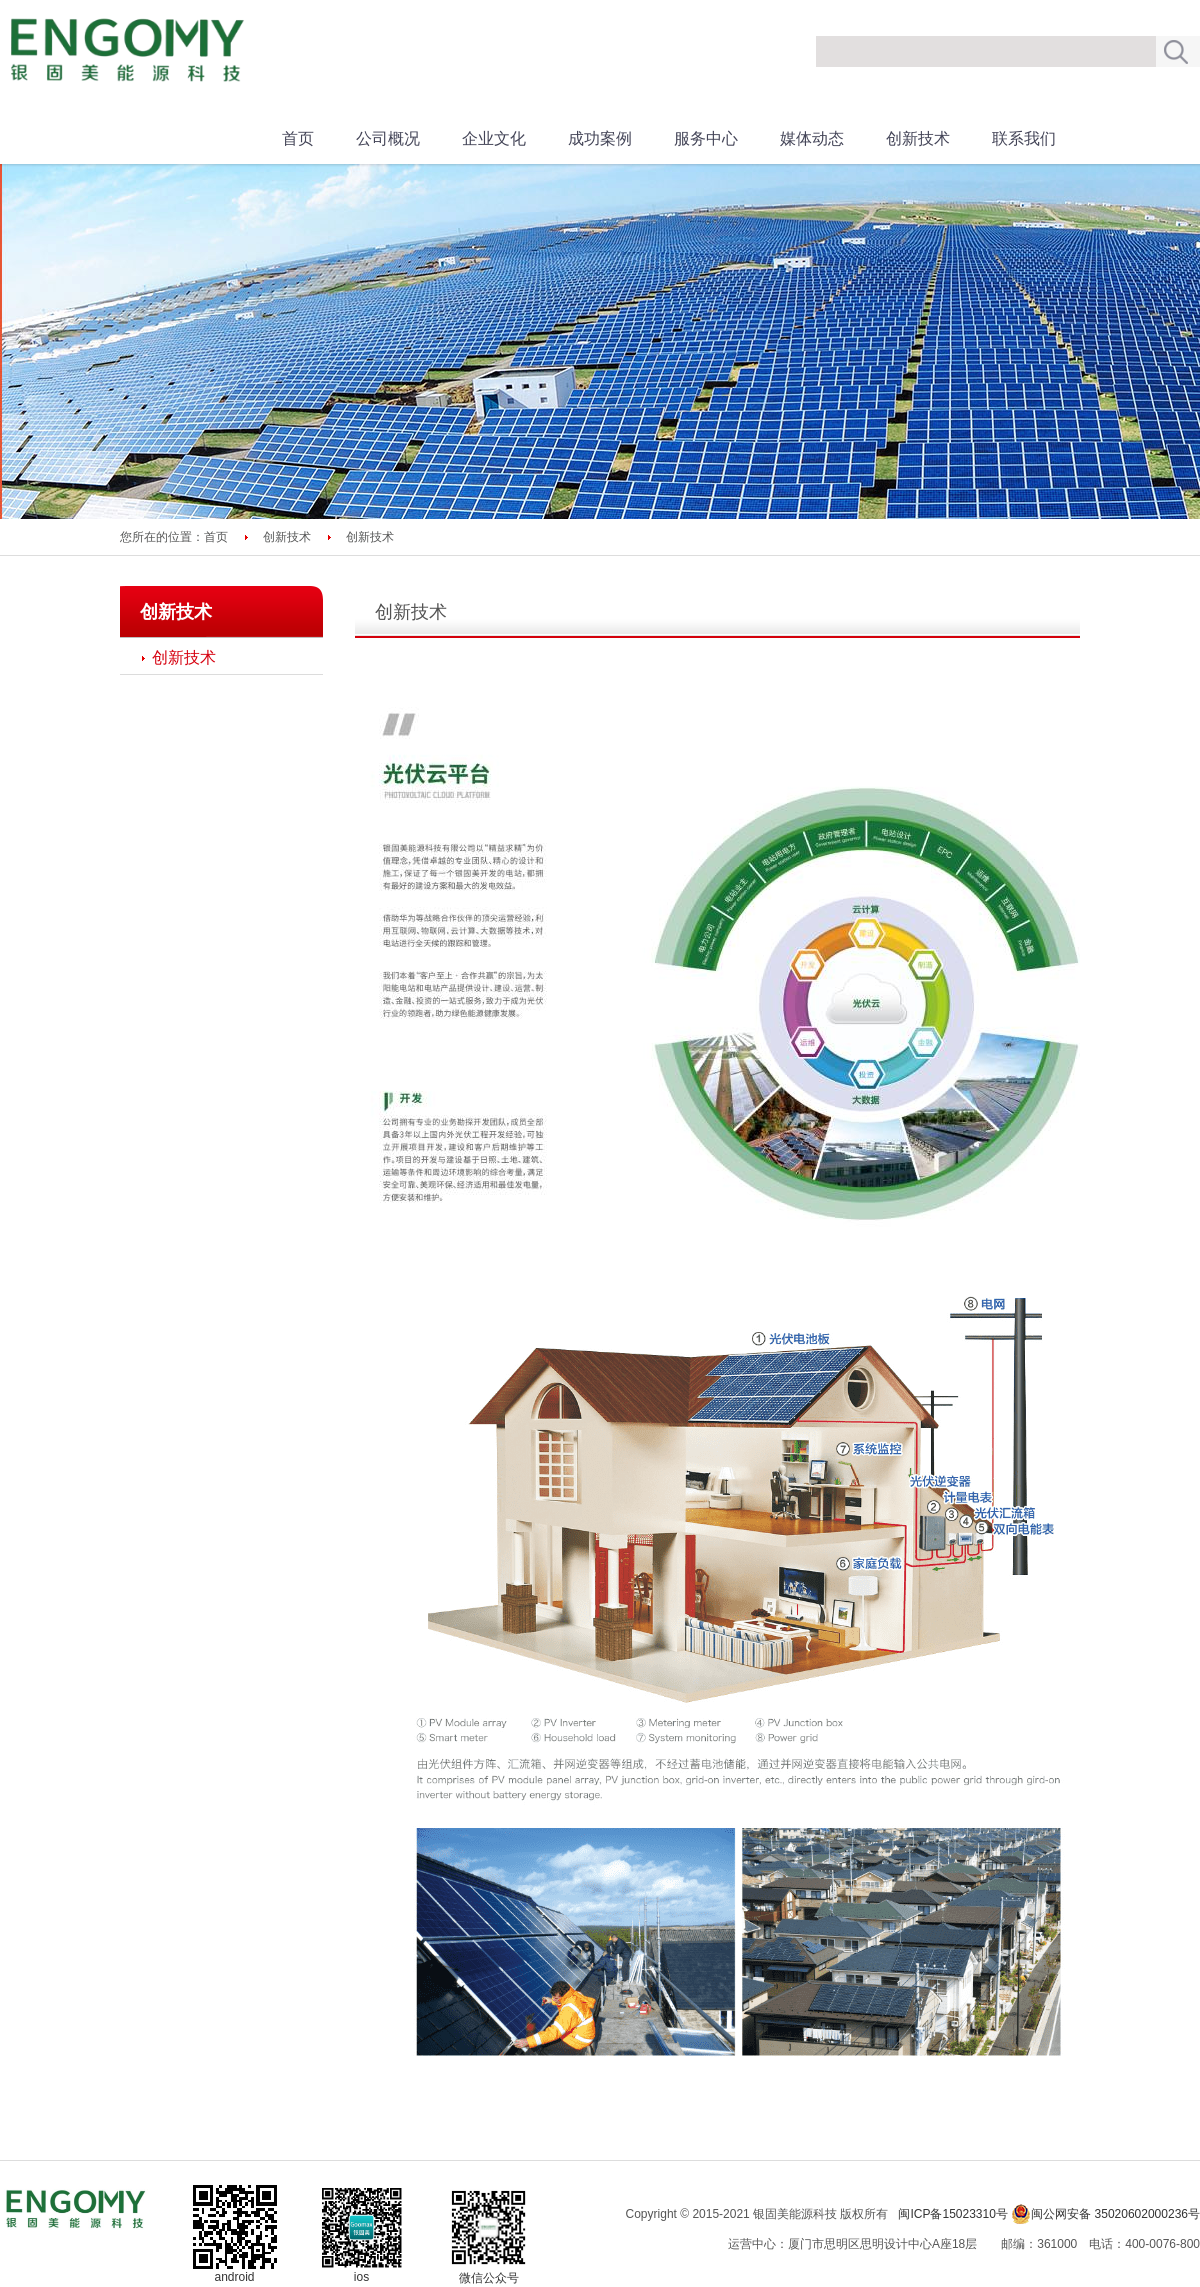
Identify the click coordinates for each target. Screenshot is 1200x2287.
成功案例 (600, 138)
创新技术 (918, 138)
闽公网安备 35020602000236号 (1105, 2214)
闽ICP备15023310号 (952, 2214)
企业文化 (494, 138)
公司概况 (388, 138)
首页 (298, 138)
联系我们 (1024, 138)
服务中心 (706, 138)
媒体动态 (812, 138)
